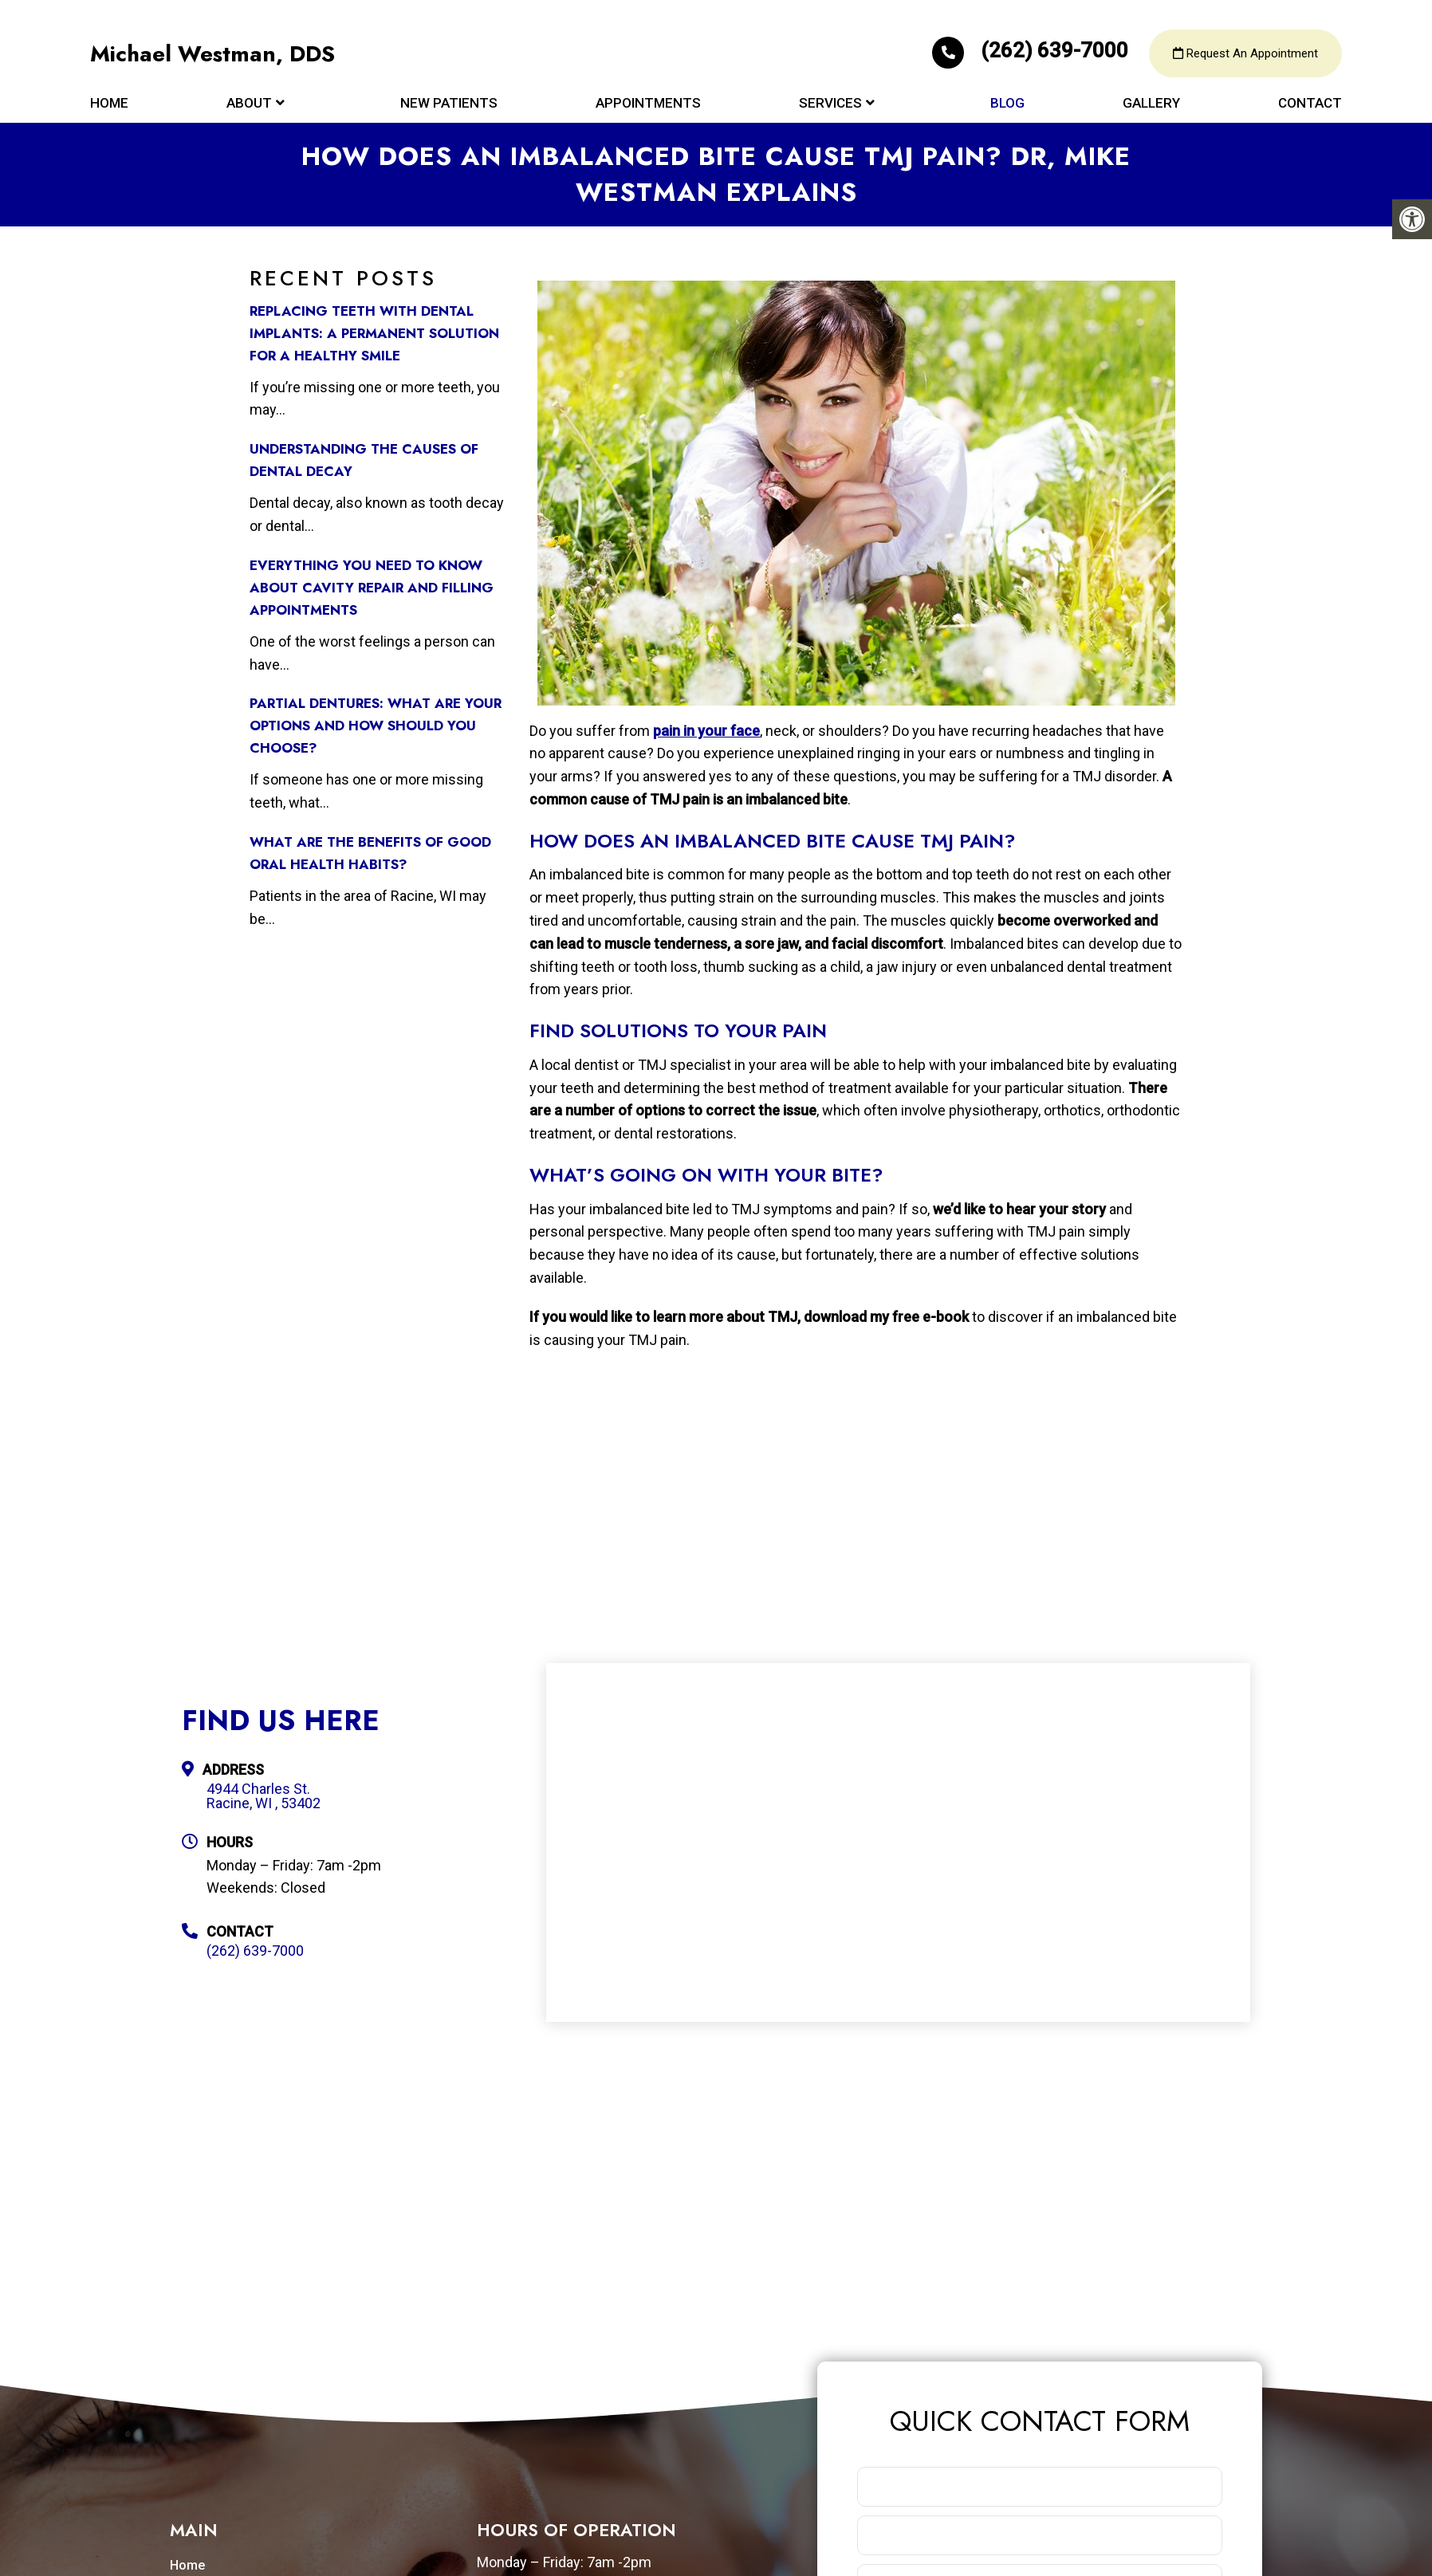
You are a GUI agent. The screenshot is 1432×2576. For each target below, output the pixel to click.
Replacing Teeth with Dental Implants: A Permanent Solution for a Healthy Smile (374, 333)
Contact (1310, 105)
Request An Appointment (1245, 56)
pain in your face (706, 730)
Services (830, 105)
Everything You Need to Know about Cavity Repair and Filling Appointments (372, 587)
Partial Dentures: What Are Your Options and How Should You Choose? (376, 725)
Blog (1007, 105)
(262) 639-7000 (1032, 53)
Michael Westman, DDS (213, 56)
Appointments (648, 105)
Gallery (1151, 105)
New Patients (449, 105)
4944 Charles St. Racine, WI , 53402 (264, 1796)
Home (109, 105)
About (249, 105)
